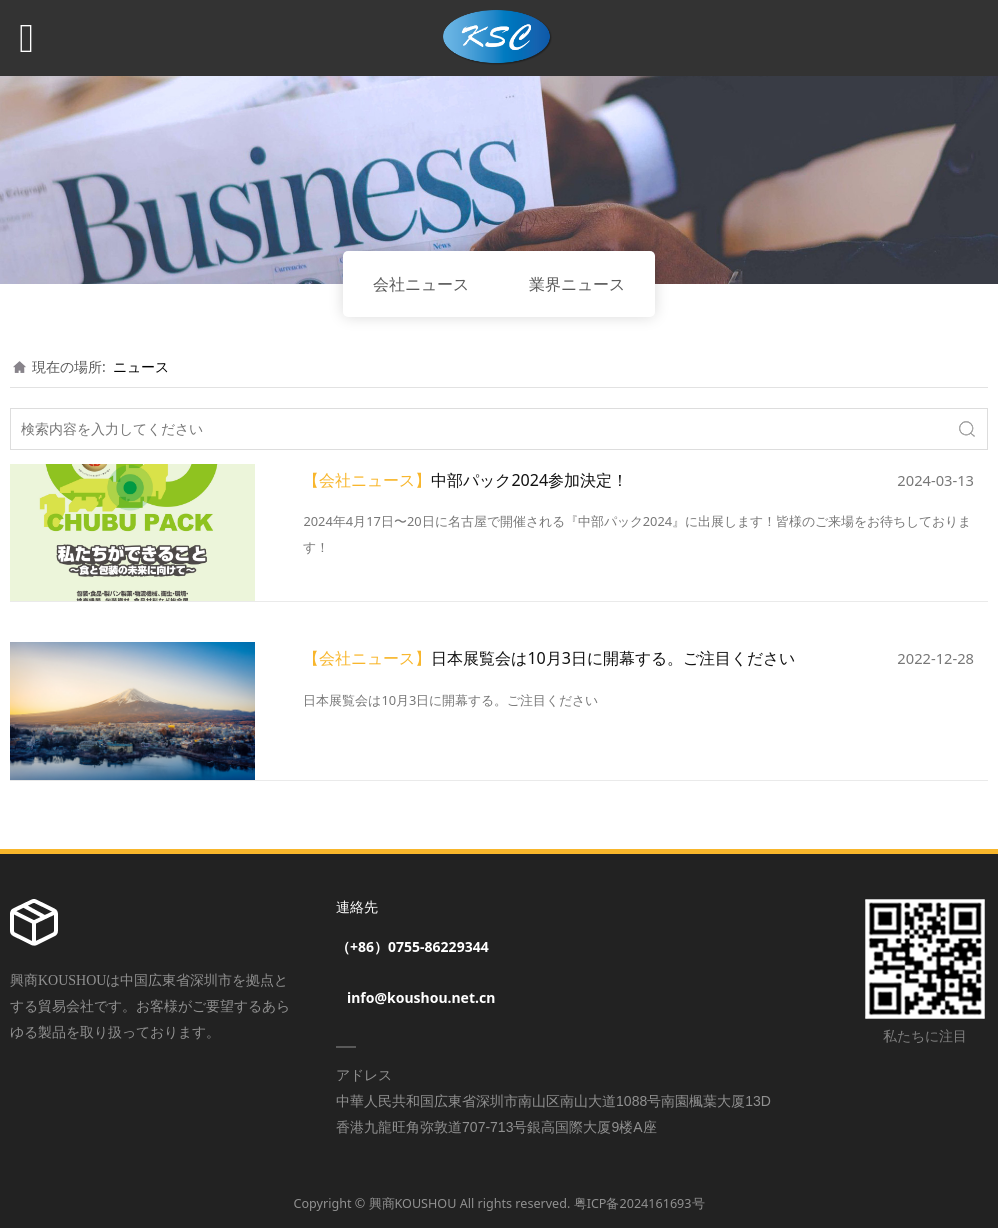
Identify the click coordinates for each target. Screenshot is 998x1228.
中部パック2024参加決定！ (529, 480)
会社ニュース (421, 284)
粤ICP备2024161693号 (639, 1203)
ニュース (141, 366)
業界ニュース (577, 284)
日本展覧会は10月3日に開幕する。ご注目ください (613, 658)
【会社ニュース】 (367, 480)
